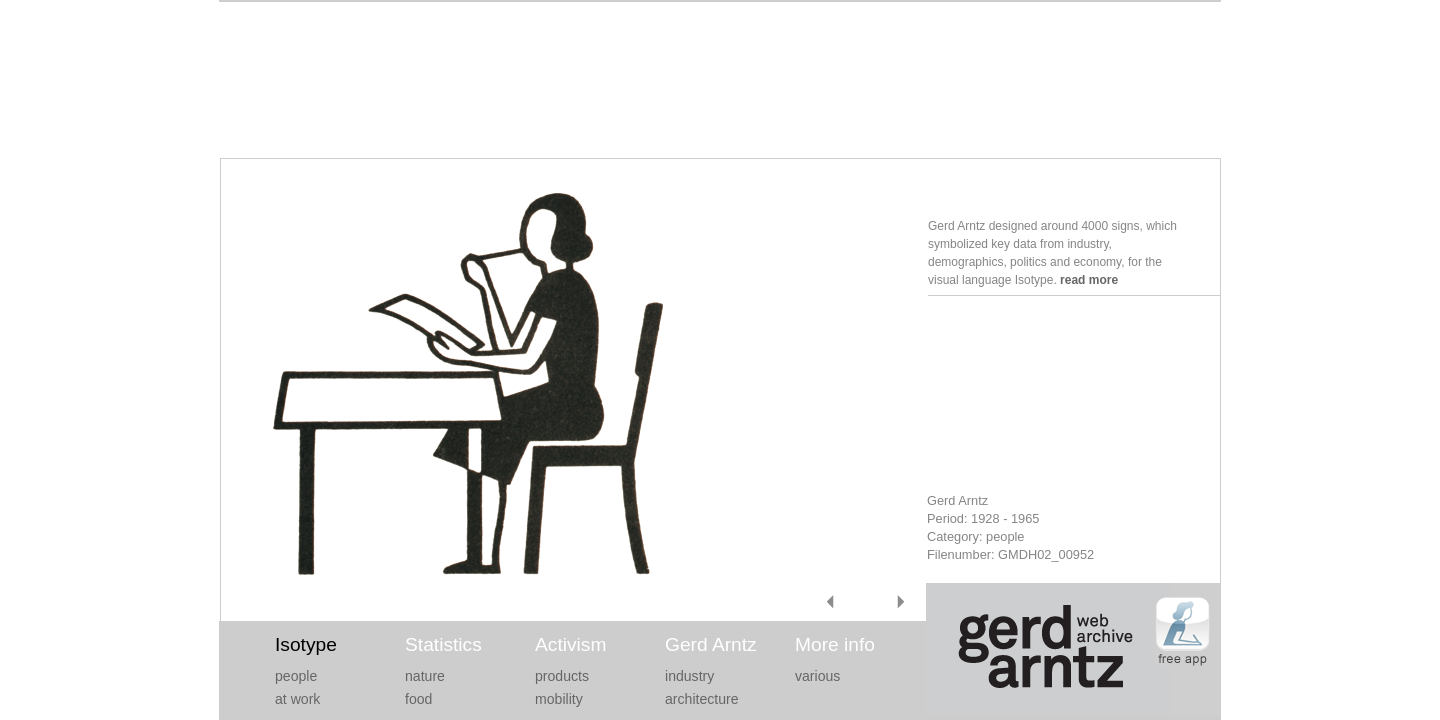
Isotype (306, 644)
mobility (559, 699)
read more (1089, 280)
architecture (702, 699)
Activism (570, 644)
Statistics (443, 644)
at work (297, 699)
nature (425, 676)
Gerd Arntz (711, 644)
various (817, 676)
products (562, 676)
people (296, 676)
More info (835, 644)
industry (689, 676)
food (418, 699)
